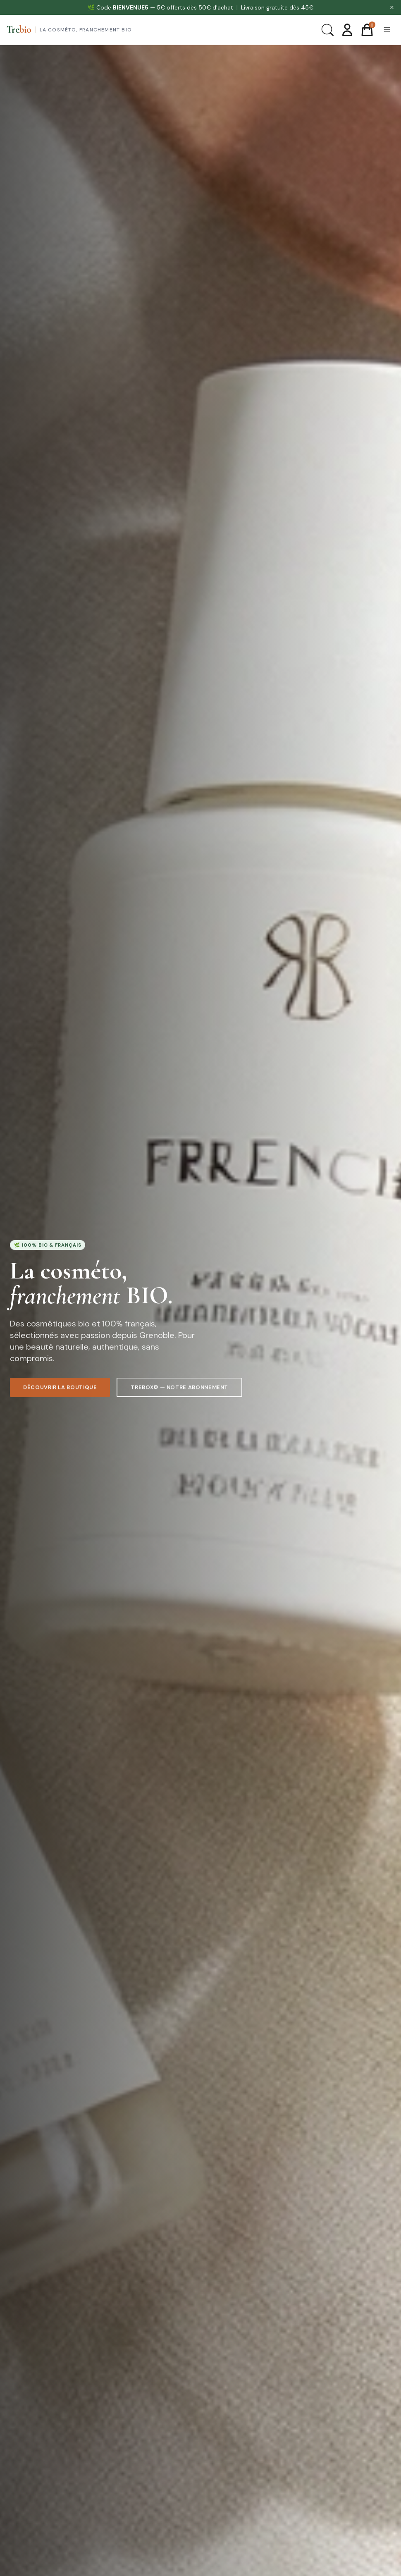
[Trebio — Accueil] (69, 29)
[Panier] (367, 29)
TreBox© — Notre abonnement (179, 1389)
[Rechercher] (327, 29)
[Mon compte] (347, 29)
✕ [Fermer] (391, 7)
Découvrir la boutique (60, 1389)
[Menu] (387, 29)
